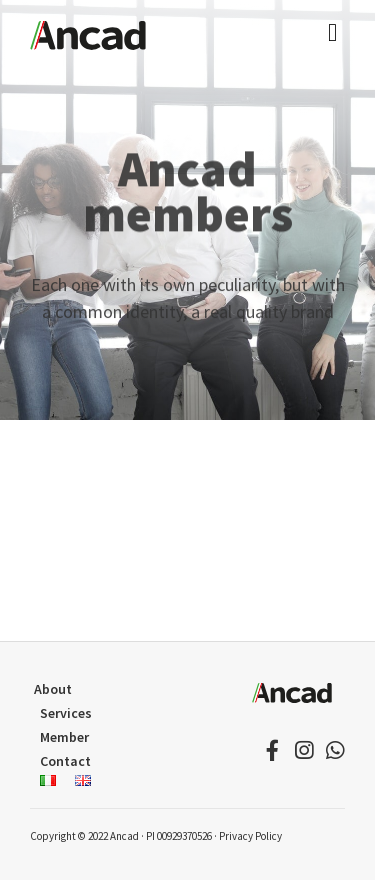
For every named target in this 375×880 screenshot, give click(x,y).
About (53, 689)
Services (66, 713)
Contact (65, 761)
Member (64, 737)
